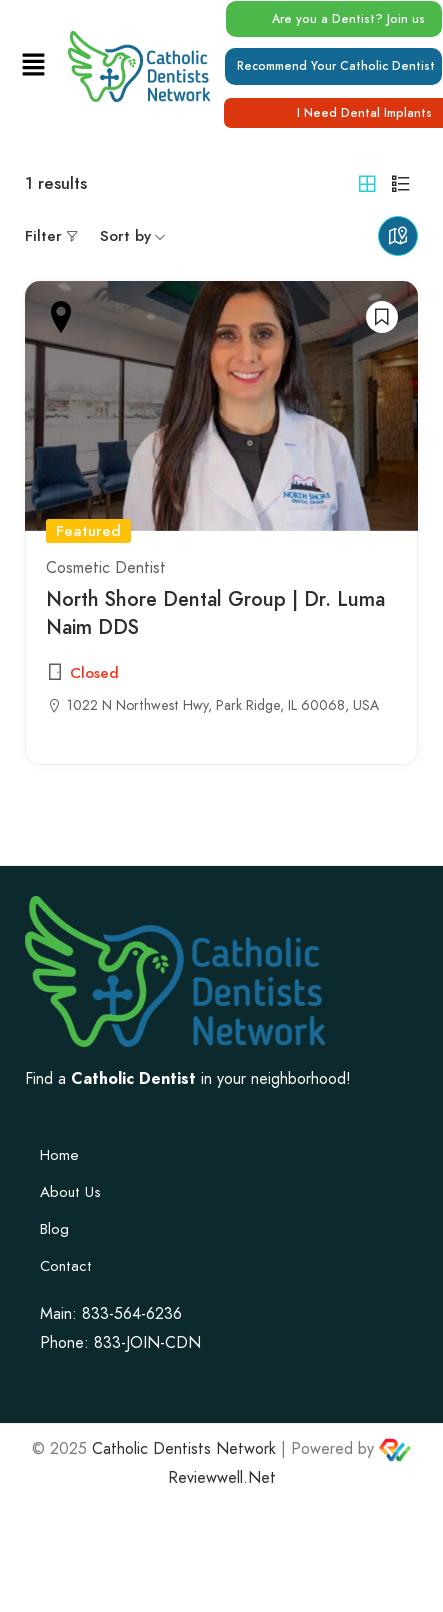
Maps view (398, 236)
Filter (43, 236)
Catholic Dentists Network (184, 1448)
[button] (33, 65)
